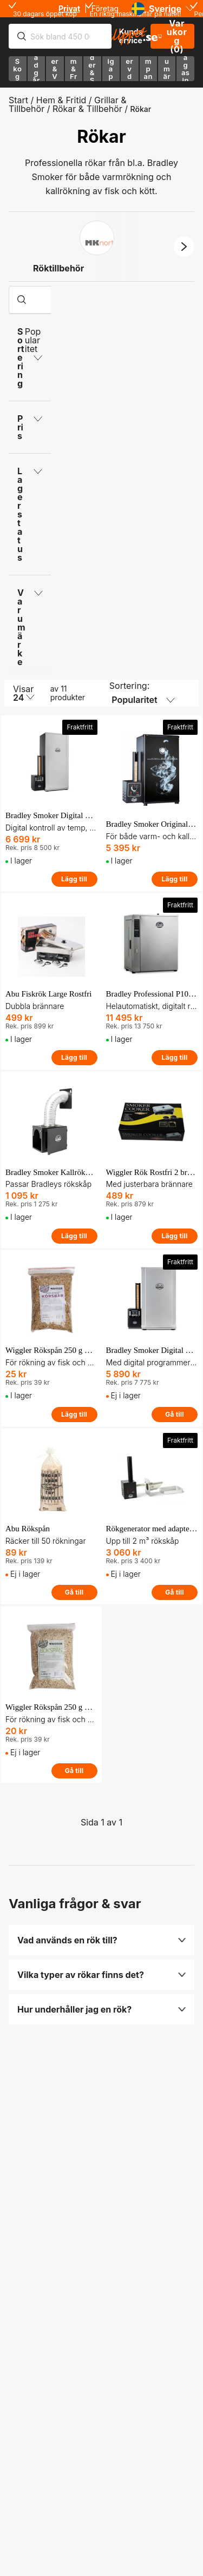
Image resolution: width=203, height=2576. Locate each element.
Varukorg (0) (172, 36)
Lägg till (74, 879)
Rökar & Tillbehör (87, 108)
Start (18, 100)
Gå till (174, 1414)
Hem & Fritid (61, 100)
